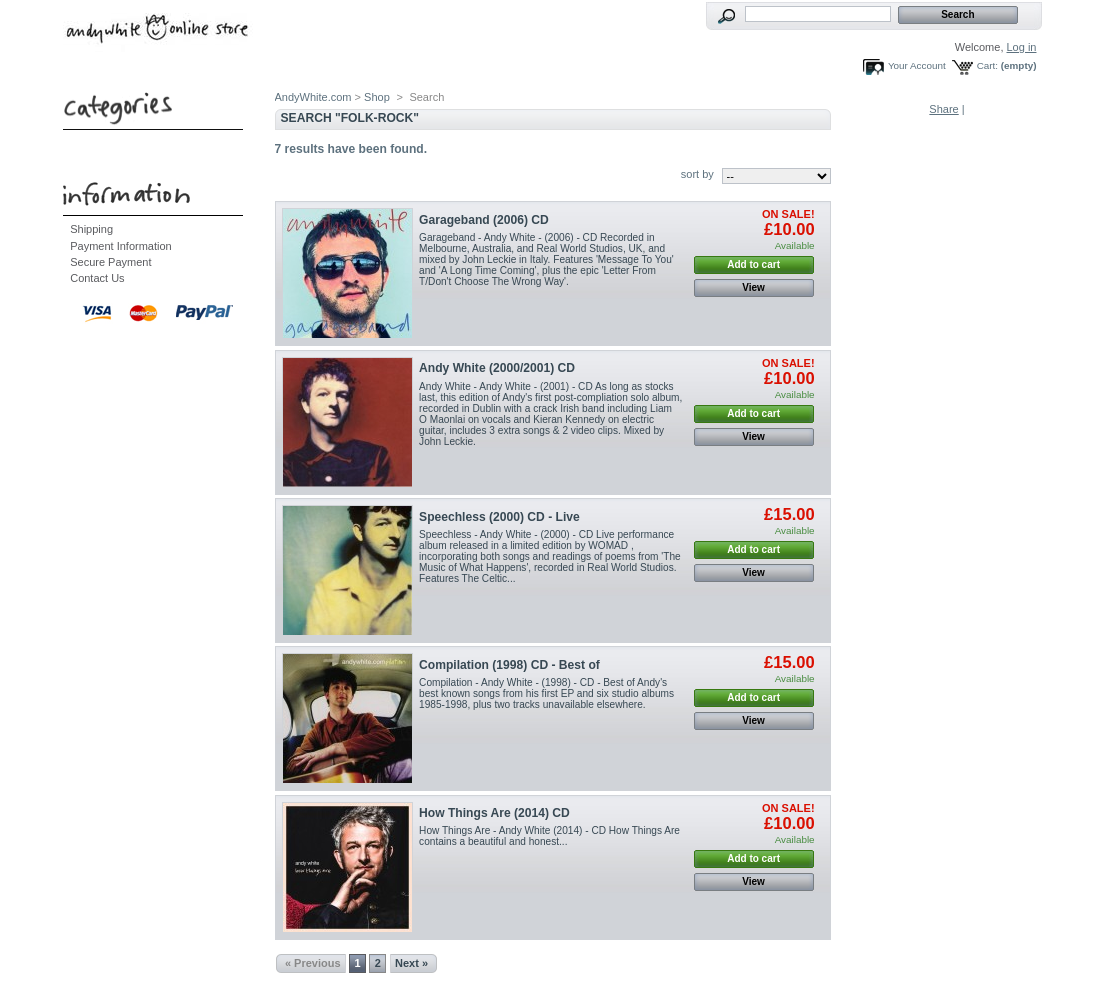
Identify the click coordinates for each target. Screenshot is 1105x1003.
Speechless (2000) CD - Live (499, 517)
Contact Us (97, 278)
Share (943, 109)
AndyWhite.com (313, 97)
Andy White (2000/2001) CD (497, 368)
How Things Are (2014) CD (494, 813)
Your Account (917, 65)
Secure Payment (110, 262)
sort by (697, 174)
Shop (377, 97)
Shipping (91, 229)
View (753, 287)
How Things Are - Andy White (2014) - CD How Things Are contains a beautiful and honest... (549, 836)
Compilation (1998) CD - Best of (509, 665)
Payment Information (121, 246)
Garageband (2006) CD (484, 220)
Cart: (987, 65)
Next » (411, 963)
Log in (1022, 47)
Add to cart (753, 264)
